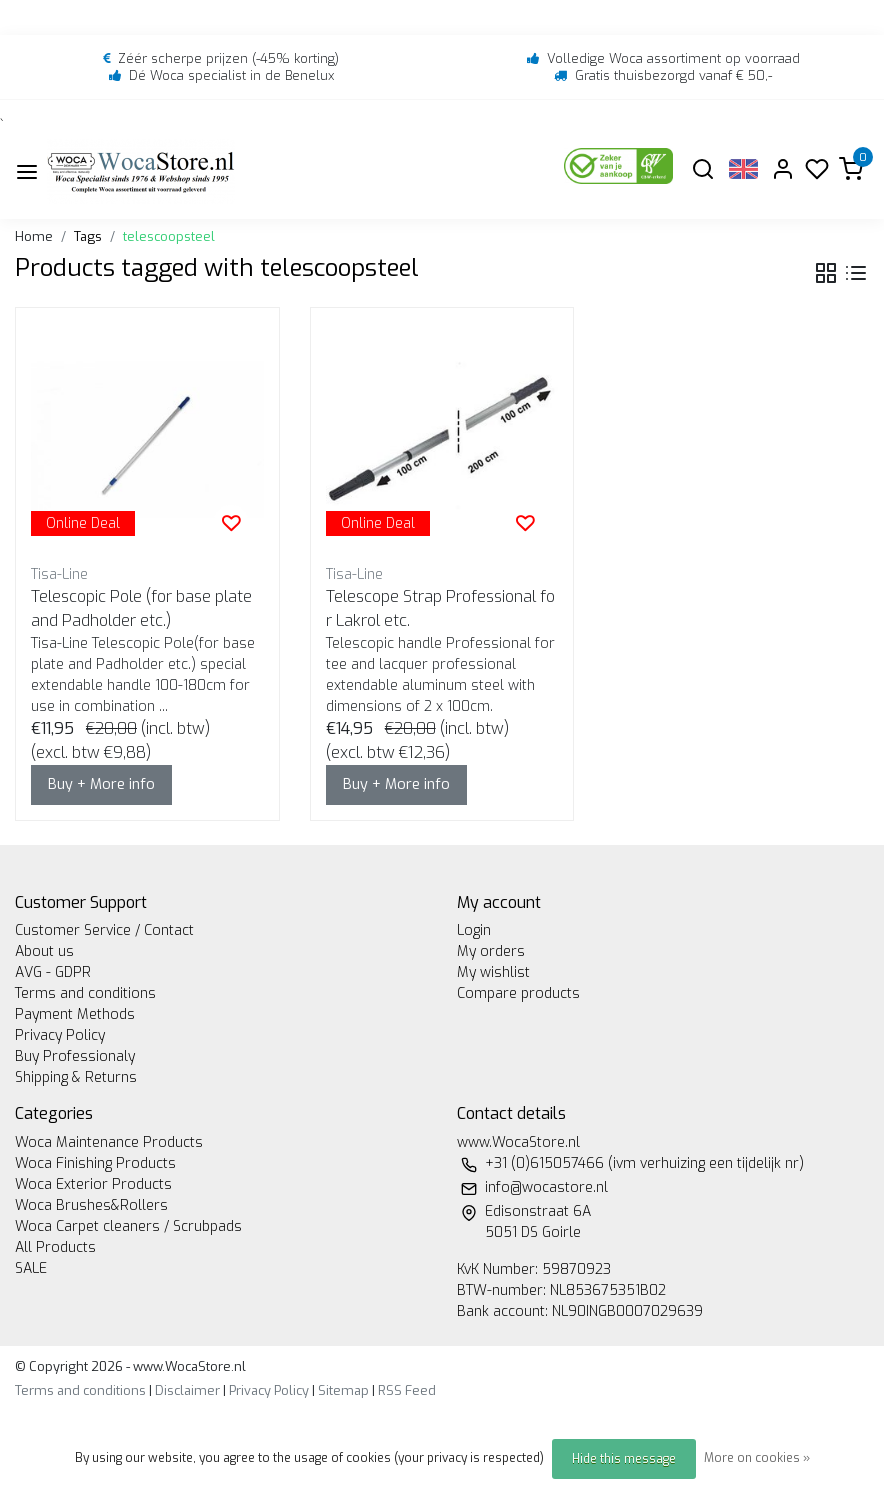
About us (44, 951)
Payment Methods (75, 1014)
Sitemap (343, 1390)
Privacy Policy (60, 1035)
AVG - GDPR (53, 972)
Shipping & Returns (76, 1077)
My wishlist (493, 972)
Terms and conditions (85, 993)
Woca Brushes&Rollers (91, 1205)
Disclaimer (187, 1390)
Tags (88, 236)
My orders (491, 951)
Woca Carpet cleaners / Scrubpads (128, 1226)
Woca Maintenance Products (109, 1142)
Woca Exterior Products (93, 1184)
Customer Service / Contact (104, 930)
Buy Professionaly (75, 1056)
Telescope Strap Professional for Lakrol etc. (440, 608)
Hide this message (624, 1459)
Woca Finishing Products (95, 1163)
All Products (55, 1247)
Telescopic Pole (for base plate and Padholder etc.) (141, 608)
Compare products (518, 993)
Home (34, 236)
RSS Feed (407, 1390)
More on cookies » (757, 1458)
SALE (31, 1268)
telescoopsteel (169, 236)
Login (474, 930)
